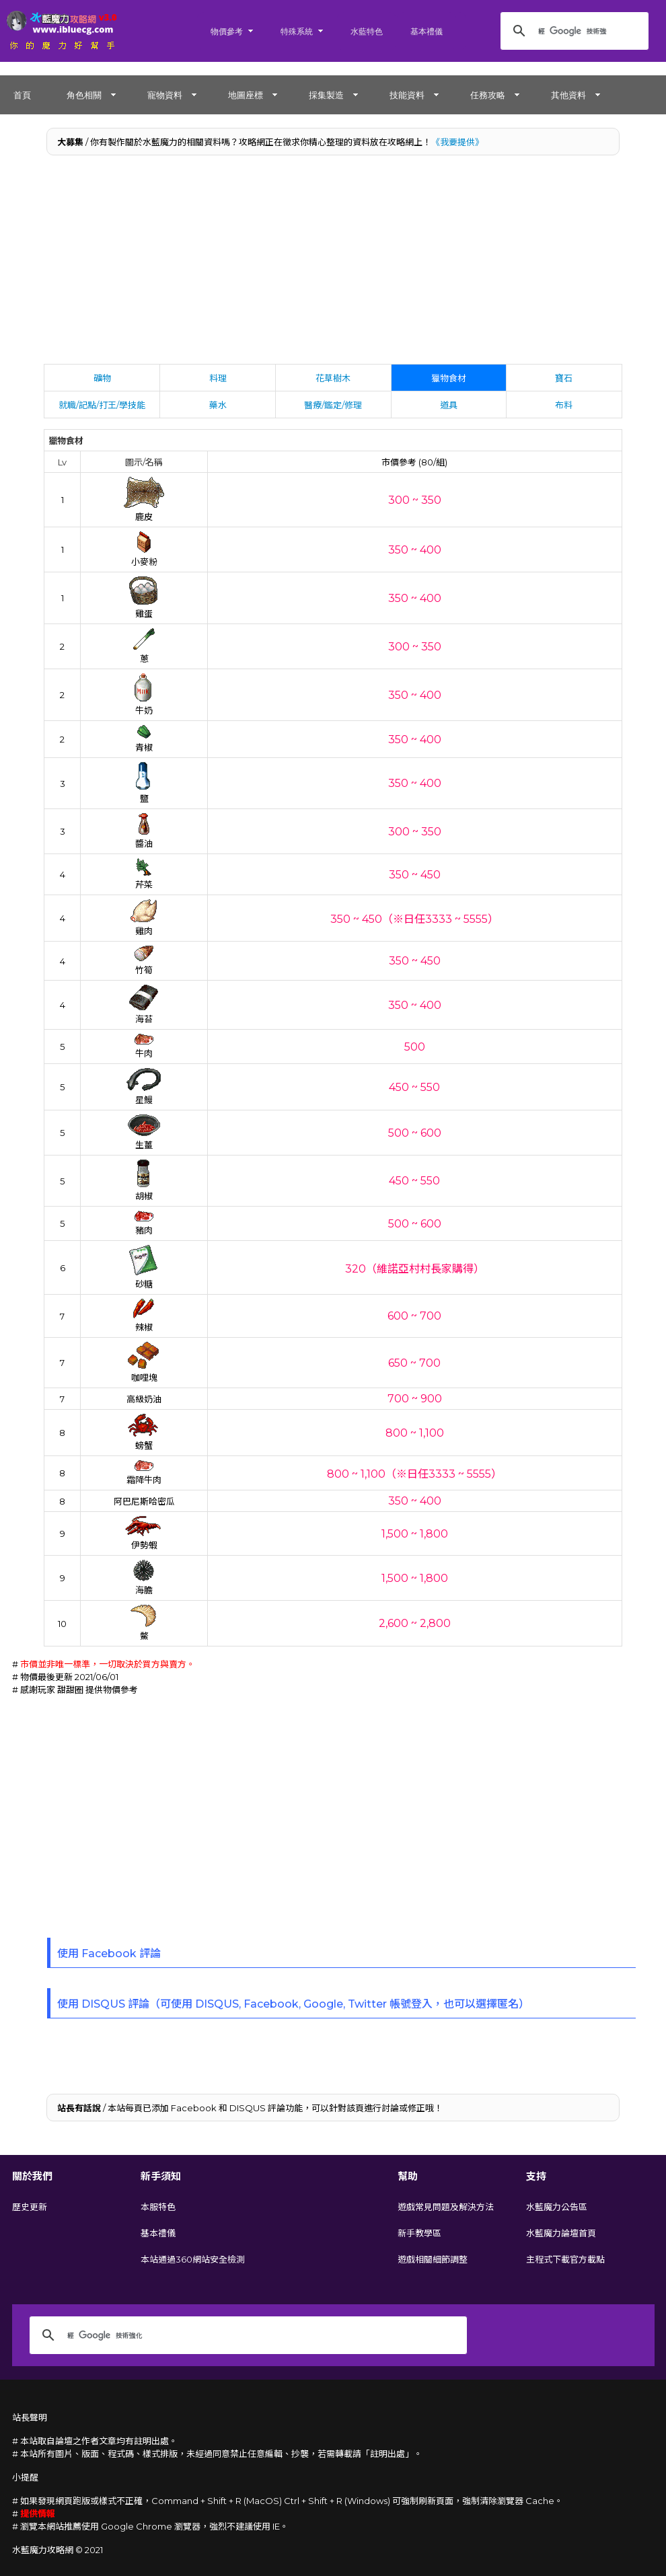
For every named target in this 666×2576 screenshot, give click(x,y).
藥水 (218, 405)
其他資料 (568, 95)
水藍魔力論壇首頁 (561, 2233)
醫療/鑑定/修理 (333, 405)
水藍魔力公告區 (556, 2206)
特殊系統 (297, 31)
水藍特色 (366, 31)
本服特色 (158, 2206)
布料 (563, 405)
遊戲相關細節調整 (433, 2259)
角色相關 (84, 95)
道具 (448, 405)
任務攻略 (487, 95)
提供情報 (37, 2513)
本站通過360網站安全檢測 (193, 2259)
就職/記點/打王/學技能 (102, 405)
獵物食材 (448, 378)
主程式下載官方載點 (565, 2259)
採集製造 (326, 95)
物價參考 (227, 31)
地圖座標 (245, 95)
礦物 (102, 378)
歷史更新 (29, 2206)
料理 (218, 378)
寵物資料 (164, 95)
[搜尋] (572, 31)
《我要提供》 (457, 142)
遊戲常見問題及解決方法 (446, 2206)
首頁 (22, 95)
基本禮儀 (426, 31)
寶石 (563, 378)
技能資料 (407, 95)
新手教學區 (419, 2233)
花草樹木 (333, 378)
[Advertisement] (333, 263)
